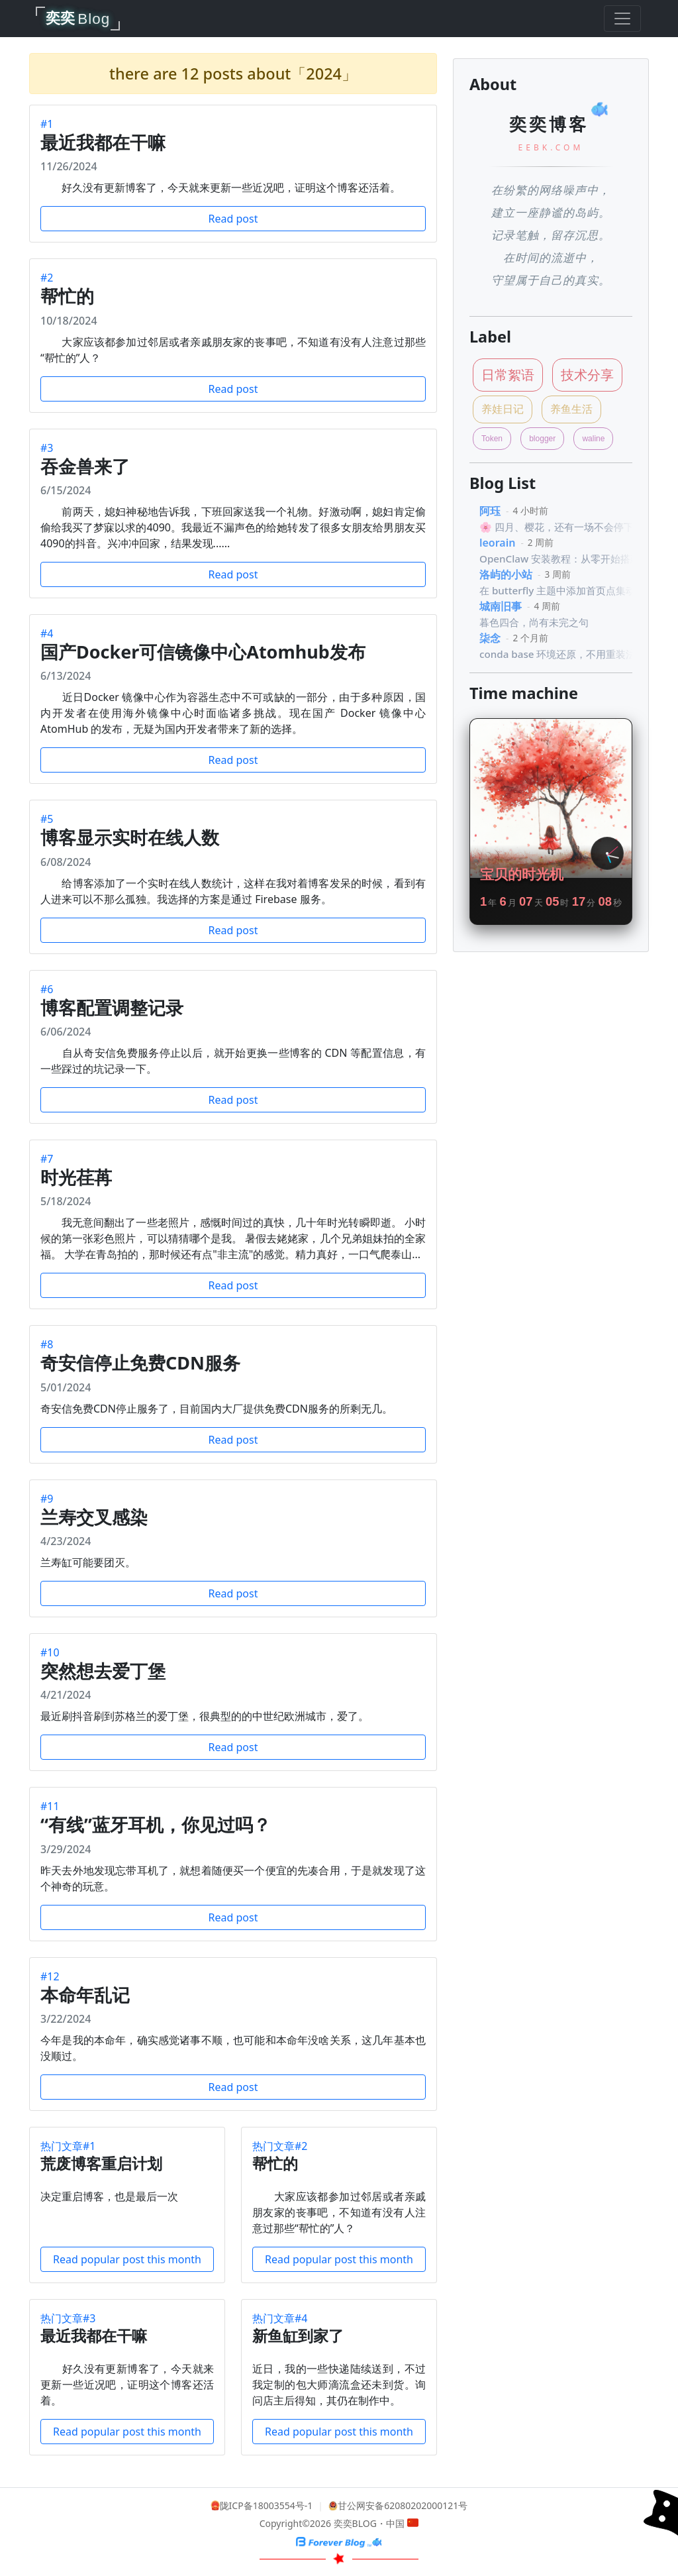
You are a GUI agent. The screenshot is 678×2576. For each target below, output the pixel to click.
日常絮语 (507, 375)
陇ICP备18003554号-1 (266, 2505)
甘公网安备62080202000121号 (402, 2505)
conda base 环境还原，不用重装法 (557, 654)
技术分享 (587, 375)
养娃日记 (502, 409)
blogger (542, 438)
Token (492, 438)
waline (593, 438)
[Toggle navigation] (622, 18)
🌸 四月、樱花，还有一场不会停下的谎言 (571, 526)
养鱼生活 (571, 409)
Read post (233, 218)
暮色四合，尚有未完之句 (534, 622)
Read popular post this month (127, 2259)
